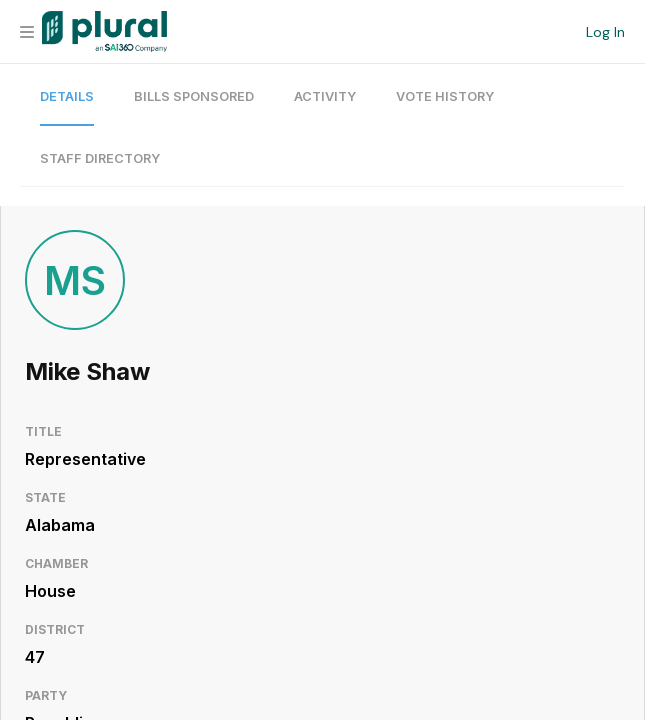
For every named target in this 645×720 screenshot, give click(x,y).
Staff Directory (100, 158)
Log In (605, 32)
